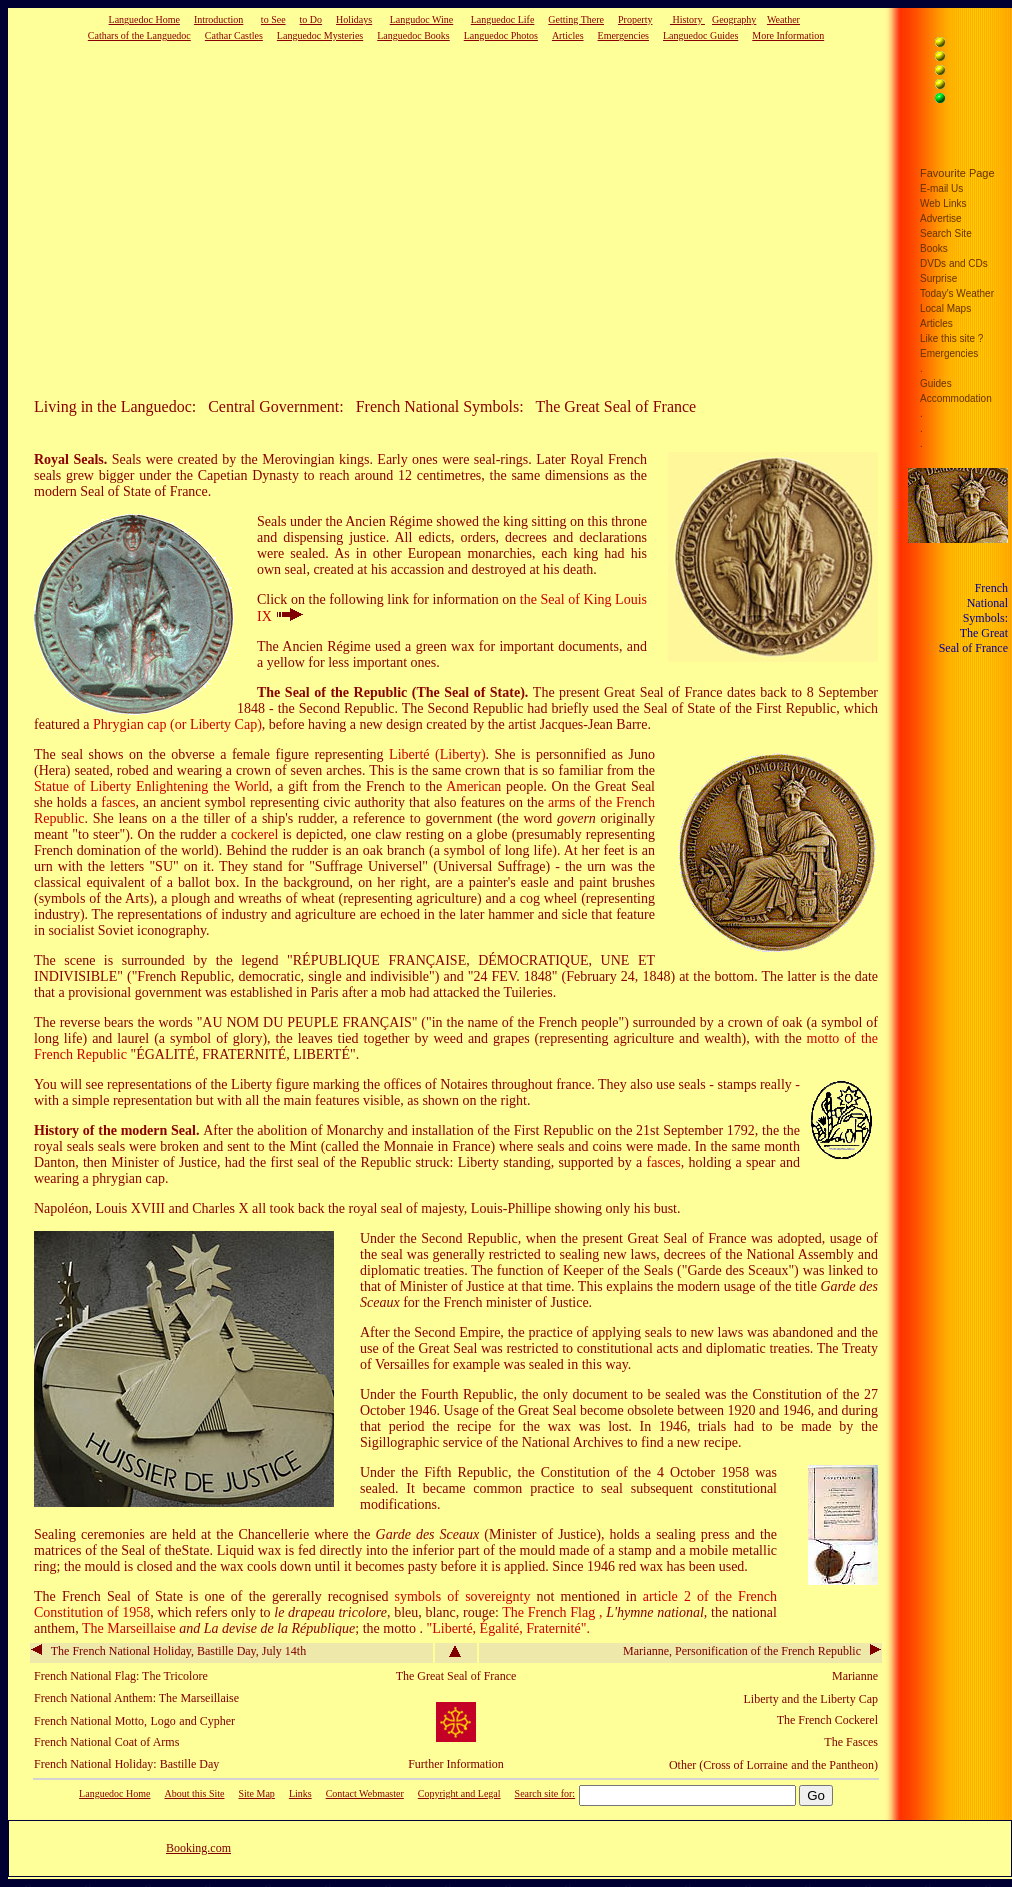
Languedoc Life (503, 19)
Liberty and (772, 1699)
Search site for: (545, 1793)
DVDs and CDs (954, 263)
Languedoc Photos (501, 35)
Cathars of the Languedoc (139, 35)
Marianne (855, 1676)
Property (635, 19)
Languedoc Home (144, 19)
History (687, 19)
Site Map (256, 1793)
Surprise (938, 278)
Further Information (456, 1764)
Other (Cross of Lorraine (728, 1765)
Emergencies (623, 35)
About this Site (194, 1793)
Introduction (218, 19)
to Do (311, 19)
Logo (162, 1721)
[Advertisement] (414, 219)
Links (300, 1793)
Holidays (354, 19)
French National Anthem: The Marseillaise (136, 1698)
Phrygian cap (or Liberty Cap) (177, 724)
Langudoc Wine (422, 19)
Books (934, 248)
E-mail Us (941, 188)
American (473, 786)
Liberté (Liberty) (437, 754)
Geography (734, 19)
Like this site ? (951, 338)
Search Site (946, 233)
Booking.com (198, 1848)
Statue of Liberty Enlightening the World (151, 786)
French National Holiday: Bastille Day (126, 1764)
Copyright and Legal (459, 1793)
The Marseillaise (130, 1628)
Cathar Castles (234, 35)
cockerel (254, 834)
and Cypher (207, 1721)
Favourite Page (957, 173)
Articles (568, 35)
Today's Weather (957, 293)
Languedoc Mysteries (320, 35)
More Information (788, 35)
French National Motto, (90, 1721)
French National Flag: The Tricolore (121, 1676)
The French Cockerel (827, 1720)
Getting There (576, 19)
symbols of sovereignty (463, 1596)
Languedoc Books (413, 35)
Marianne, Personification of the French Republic (752, 1651)
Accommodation (956, 398)
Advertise (941, 218)
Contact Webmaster (365, 1793)
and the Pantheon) (834, 1765)
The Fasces (851, 1742)
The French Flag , (554, 1612)
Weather (783, 19)
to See (273, 19)
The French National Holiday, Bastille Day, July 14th (168, 1651)
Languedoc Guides (700, 35)
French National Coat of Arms (106, 1742)
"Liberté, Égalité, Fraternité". (507, 1628)
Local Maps (945, 308)
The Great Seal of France (456, 1676)
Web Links (943, 203)
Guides (936, 383)
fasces (118, 802)
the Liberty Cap (840, 1699)
